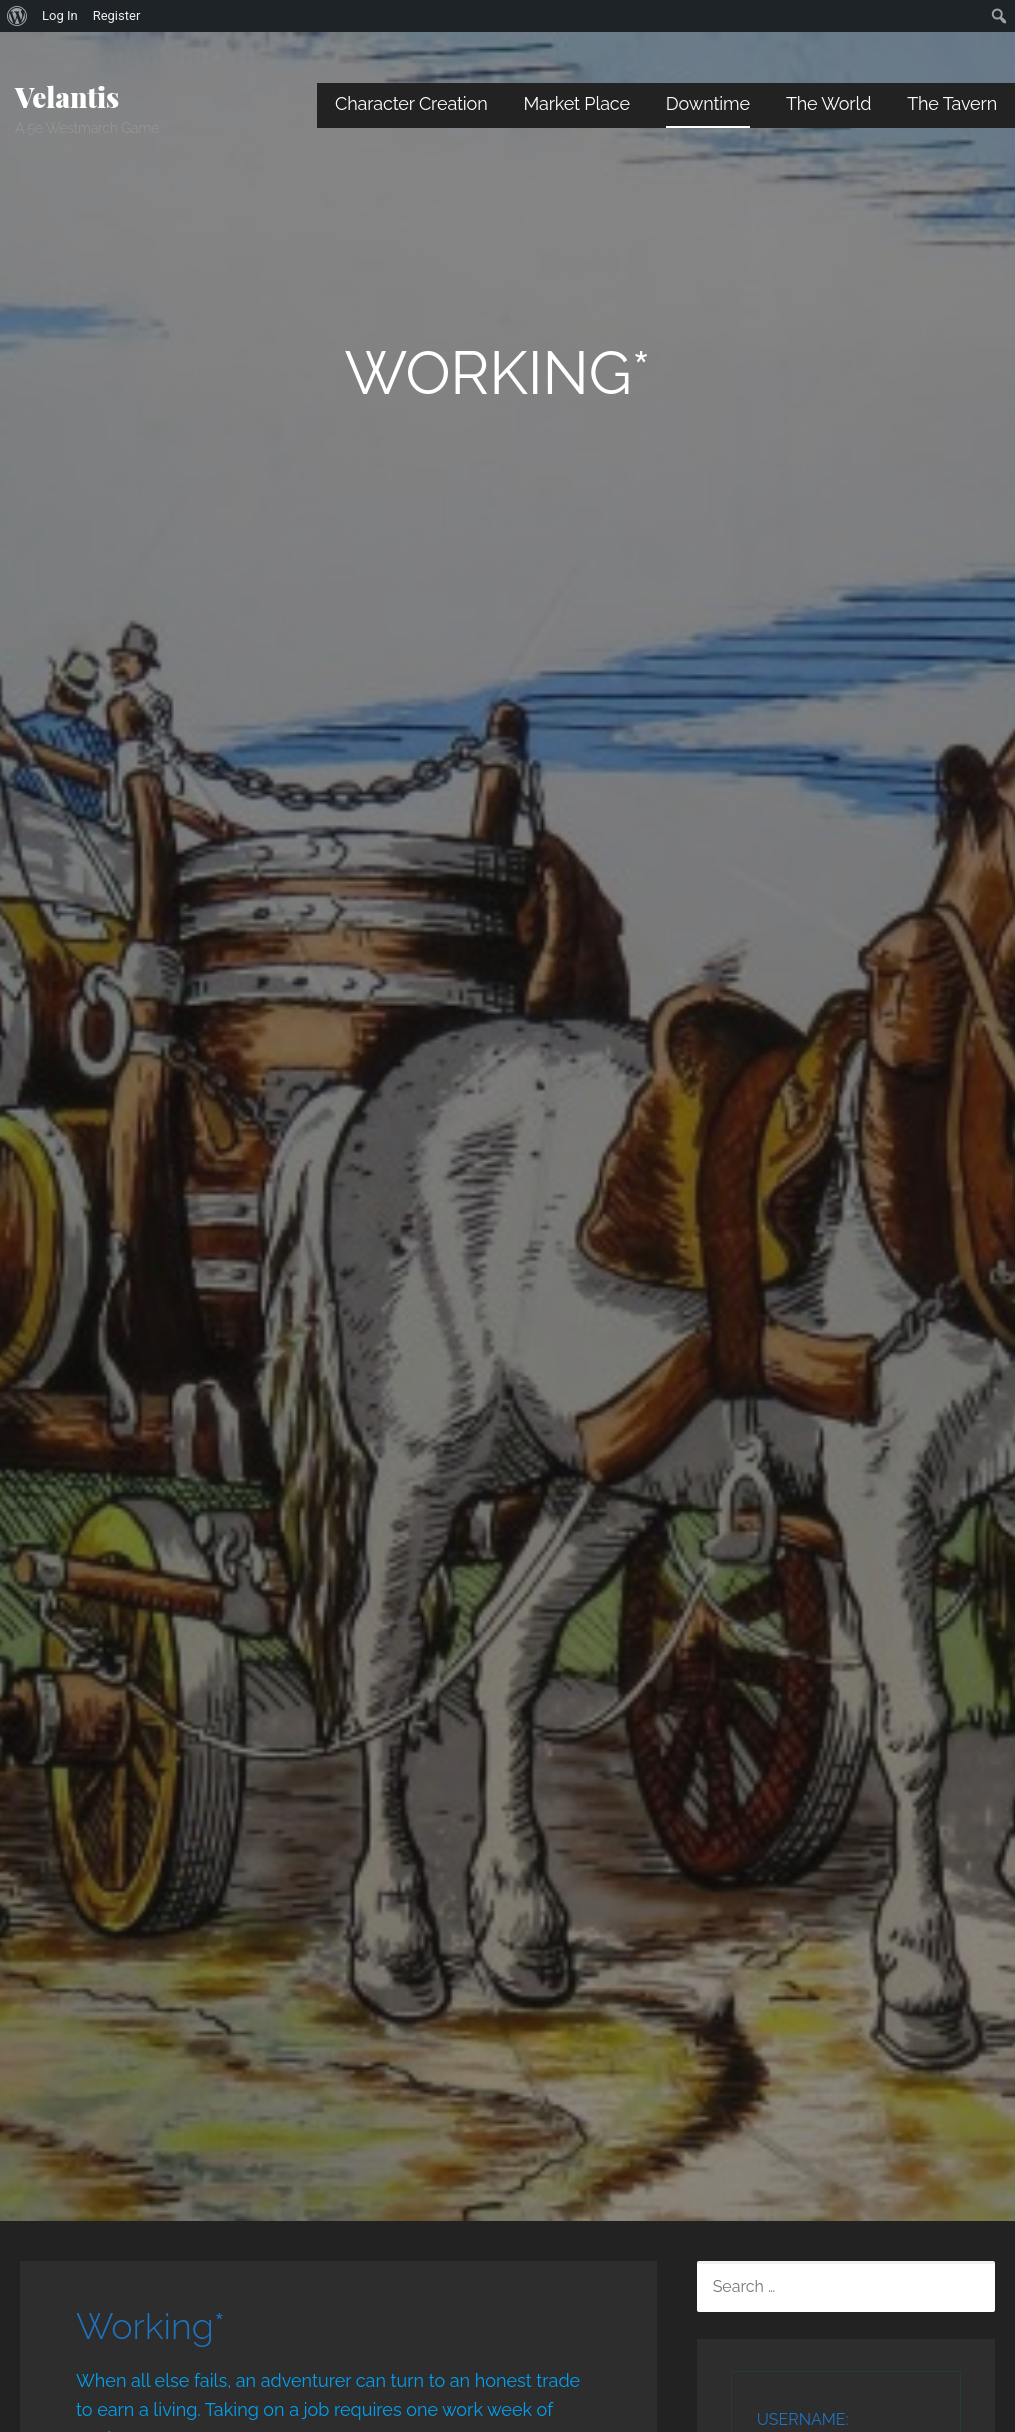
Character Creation (411, 103)
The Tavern (952, 103)
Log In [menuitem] (60, 15)
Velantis (67, 96)
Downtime (708, 103)
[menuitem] (17, 16)
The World (828, 103)
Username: (803, 2419)
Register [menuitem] (117, 15)
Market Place (577, 103)
